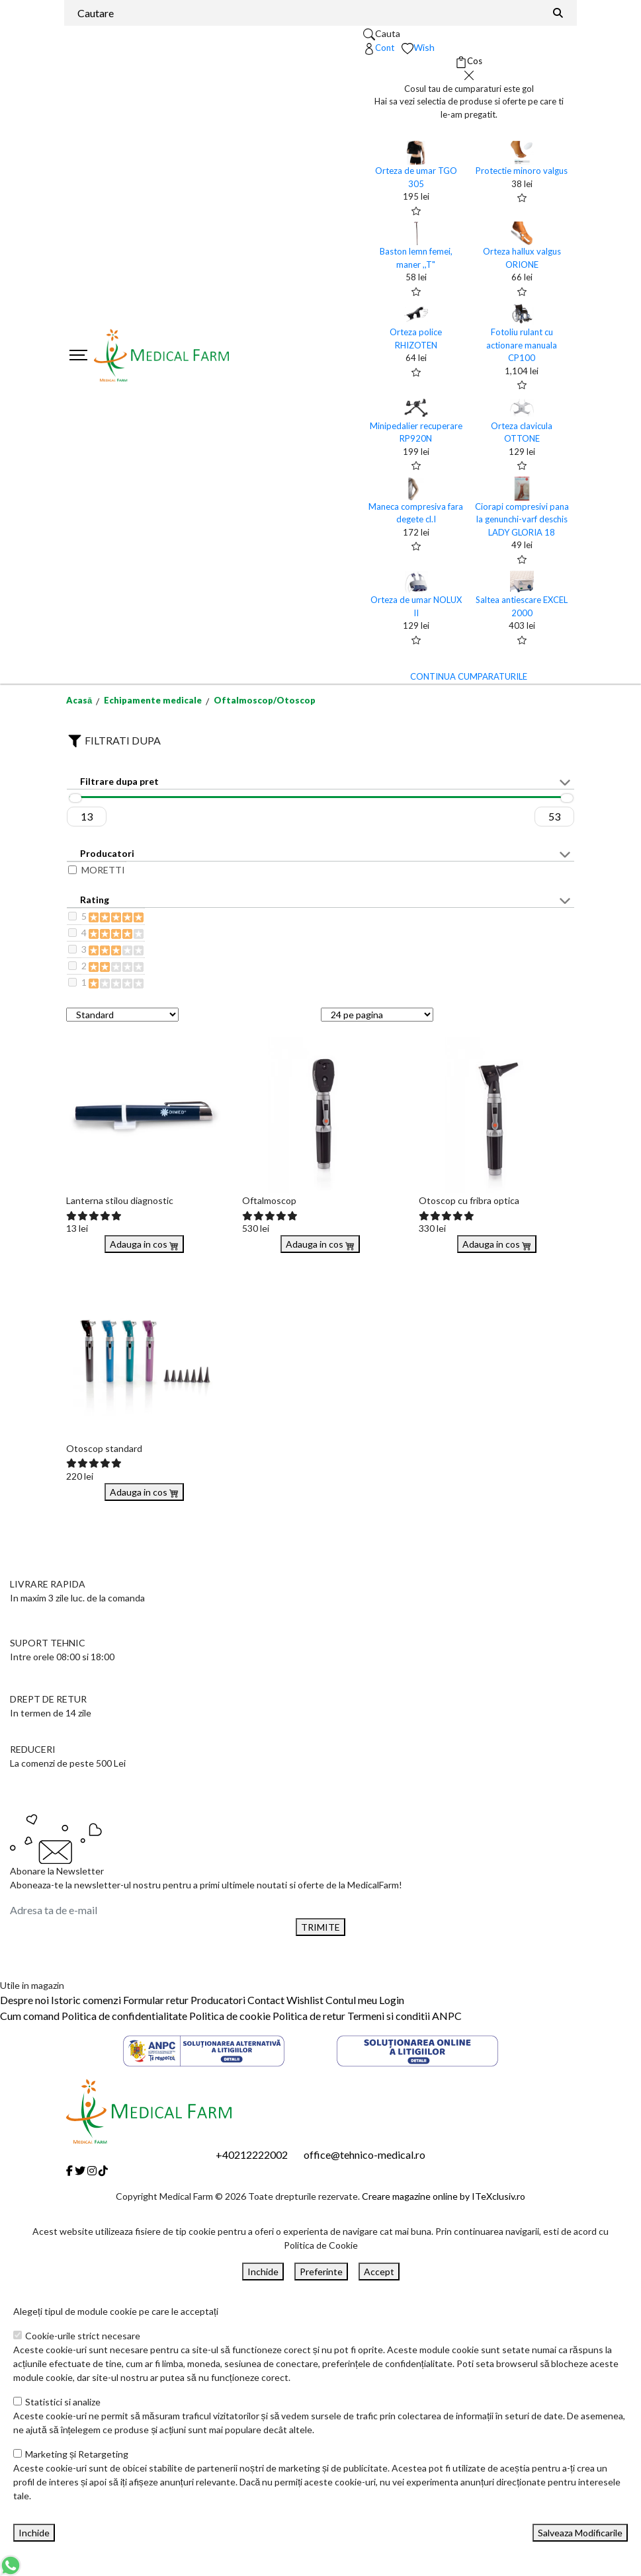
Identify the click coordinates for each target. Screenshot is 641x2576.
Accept (379, 2271)
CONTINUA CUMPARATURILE (468, 676)
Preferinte (321, 2271)
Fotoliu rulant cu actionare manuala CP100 (521, 345)
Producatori (218, 1999)
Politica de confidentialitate (124, 2015)
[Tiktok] (103, 2170)
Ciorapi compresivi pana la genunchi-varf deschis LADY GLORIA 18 (522, 519)
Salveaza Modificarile (580, 2532)
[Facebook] (69, 2170)
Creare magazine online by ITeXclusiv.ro (443, 2196)
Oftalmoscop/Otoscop (265, 700)
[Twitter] (80, 2170)
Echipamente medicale (153, 700)
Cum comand (30, 2015)
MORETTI (103, 869)
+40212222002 (252, 2154)
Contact (265, 1999)
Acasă (79, 700)
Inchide (262, 2271)
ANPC (447, 2015)
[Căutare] (558, 13)
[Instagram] (92, 2170)
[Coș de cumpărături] (468, 61)
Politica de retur (309, 2015)
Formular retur (156, 1999)
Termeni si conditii (388, 2015)
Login (391, 1999)
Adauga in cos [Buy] (144, 1244)
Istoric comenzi (86, 1999)
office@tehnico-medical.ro (364, 2154)
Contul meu (351, 1999)
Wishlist (304, 1999)
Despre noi (24, 1999)
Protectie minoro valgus (522, 170)
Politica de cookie (230, 2015)
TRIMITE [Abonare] (320, 1927)
